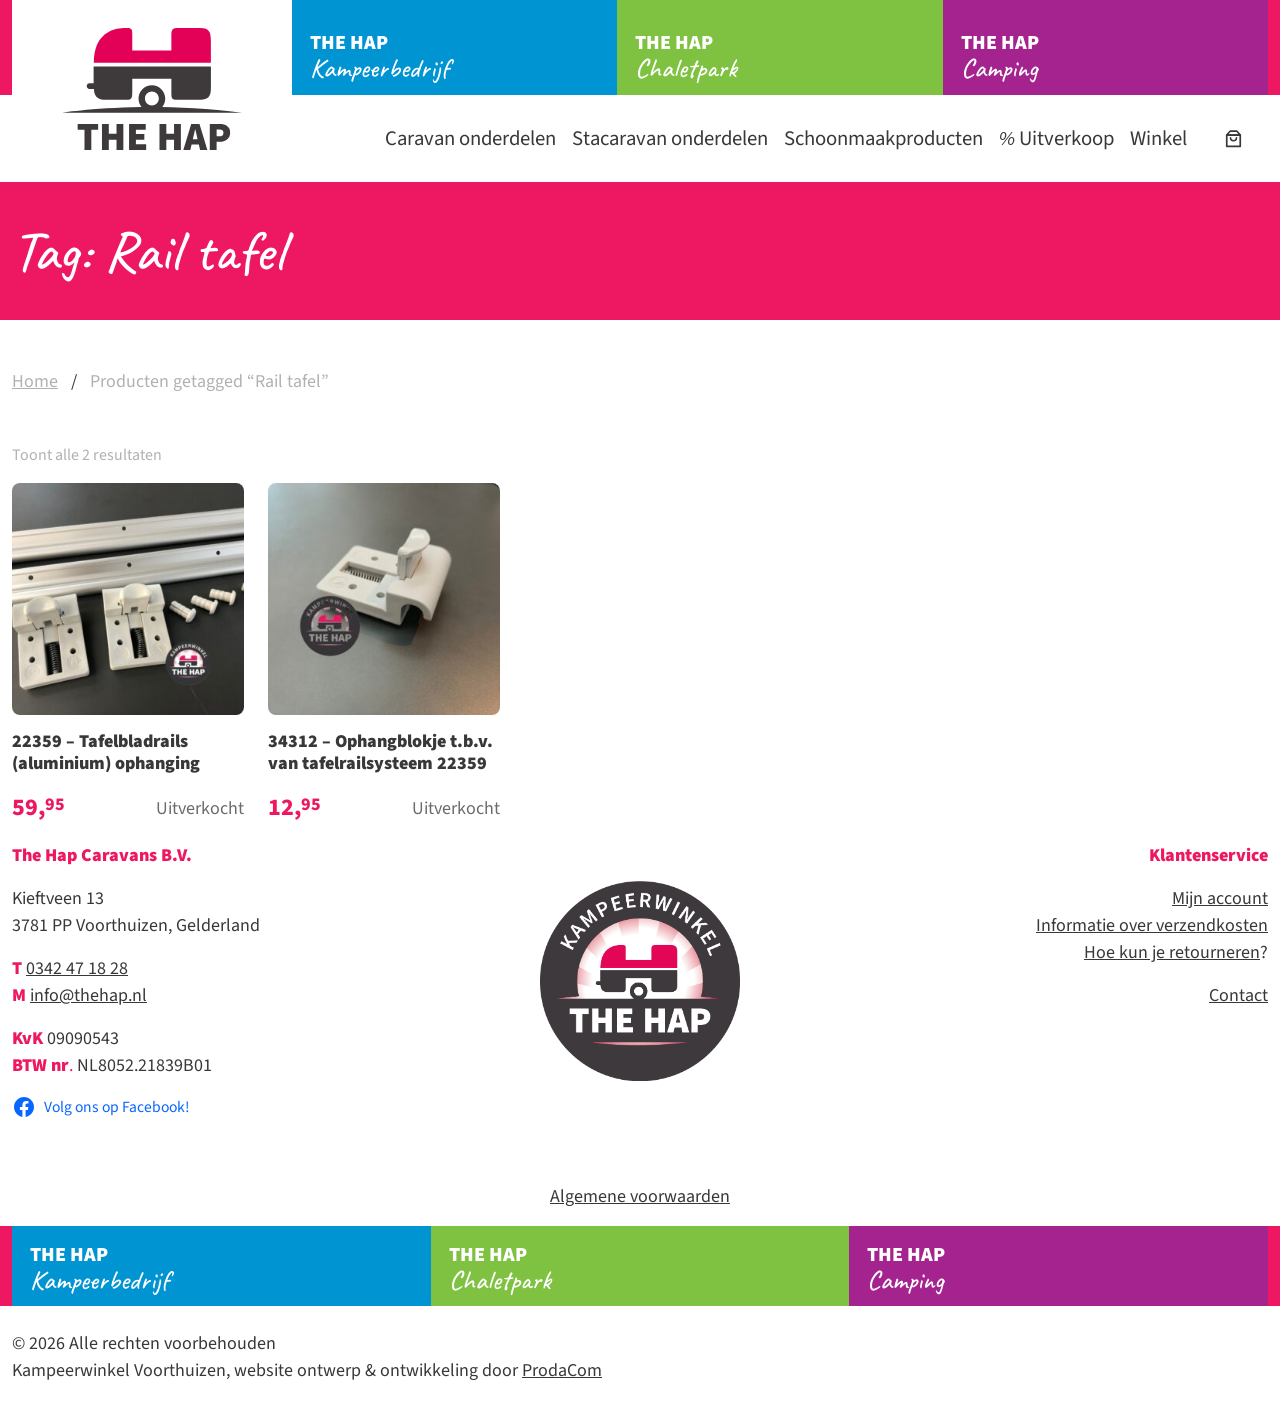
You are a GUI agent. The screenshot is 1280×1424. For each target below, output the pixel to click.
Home (35, 381)
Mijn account (1220, 898)
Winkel (1158, 138)
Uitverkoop (1056, 138)
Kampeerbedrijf (463, 57)
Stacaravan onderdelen (670, 138)
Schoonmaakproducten (883, 138)
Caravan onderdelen (470, 138)
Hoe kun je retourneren (1172, 952)
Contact (1238, 995)
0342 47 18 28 (77, 968)
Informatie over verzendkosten (1152, 925)
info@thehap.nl (88, 995)
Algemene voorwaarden (640, 1196)
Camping (1114, 57)
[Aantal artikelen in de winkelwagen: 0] (1233, 138)
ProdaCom (562, 1370)
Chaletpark (788, 57)
